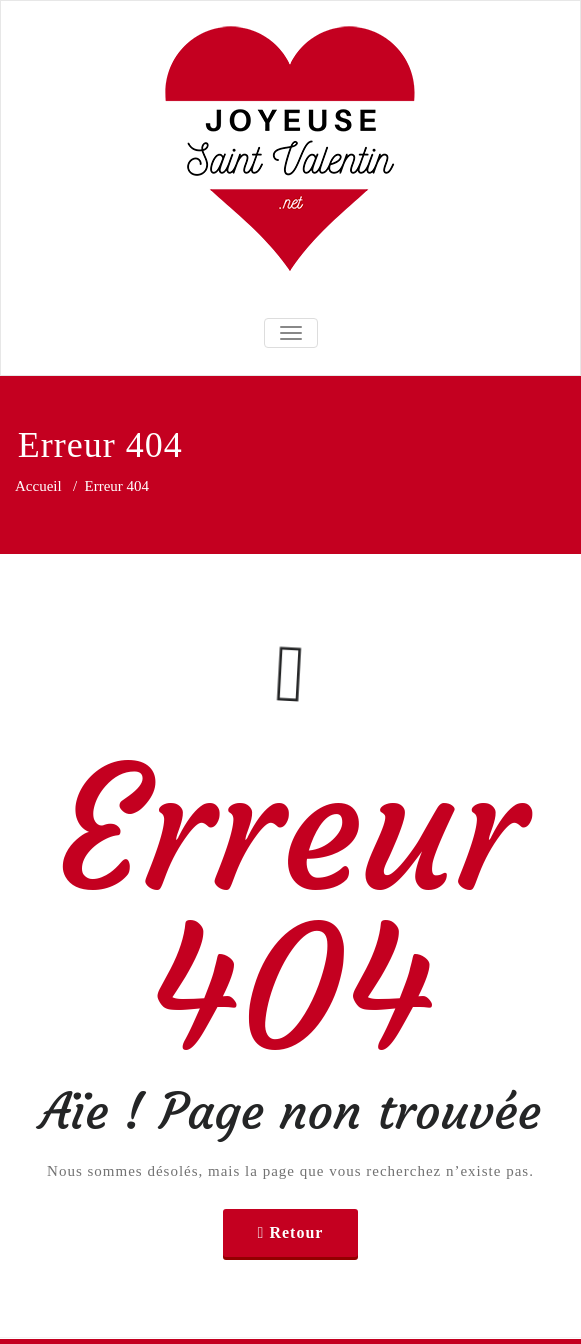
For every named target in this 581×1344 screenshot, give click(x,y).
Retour (296, 1232)
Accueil (38, 486)
